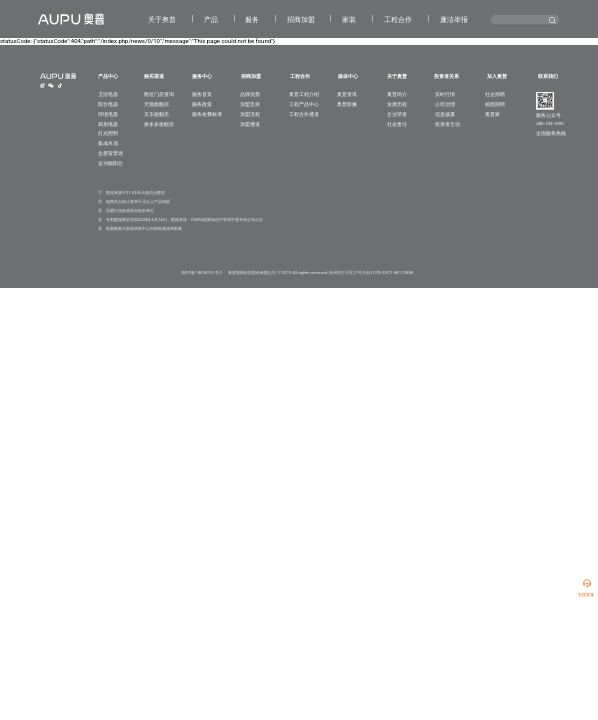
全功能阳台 (110, 163)
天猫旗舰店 (156, 104)
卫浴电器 (108, 94)
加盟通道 (250, 124)
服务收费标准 (207, 114)
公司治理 (445, 104)
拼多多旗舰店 (159, 124)
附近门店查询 (159, 94)
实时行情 (445, 94)
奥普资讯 (347, 94)
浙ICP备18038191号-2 (202, 272)
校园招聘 (495, 104)
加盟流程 (250, 114)
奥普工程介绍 (304, 94)
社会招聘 (495, 94)
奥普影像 (347, 104)
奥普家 (492, 114)
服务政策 (202, 104)
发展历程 (397, 104)
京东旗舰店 (156, 114)
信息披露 (445, 114)
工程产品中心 (304, 104)
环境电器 (108, 114)
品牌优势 (250, 94)
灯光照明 (108, 133)
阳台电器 (108, 104)
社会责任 (397, 124)
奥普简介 (397, 94)
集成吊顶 (108, 143)
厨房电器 (108, 124)
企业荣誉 (397, 114)
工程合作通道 (304, 114)
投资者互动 (447, 124)
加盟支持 (250, 104)
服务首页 (202, 94)
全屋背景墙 (110, 153)
